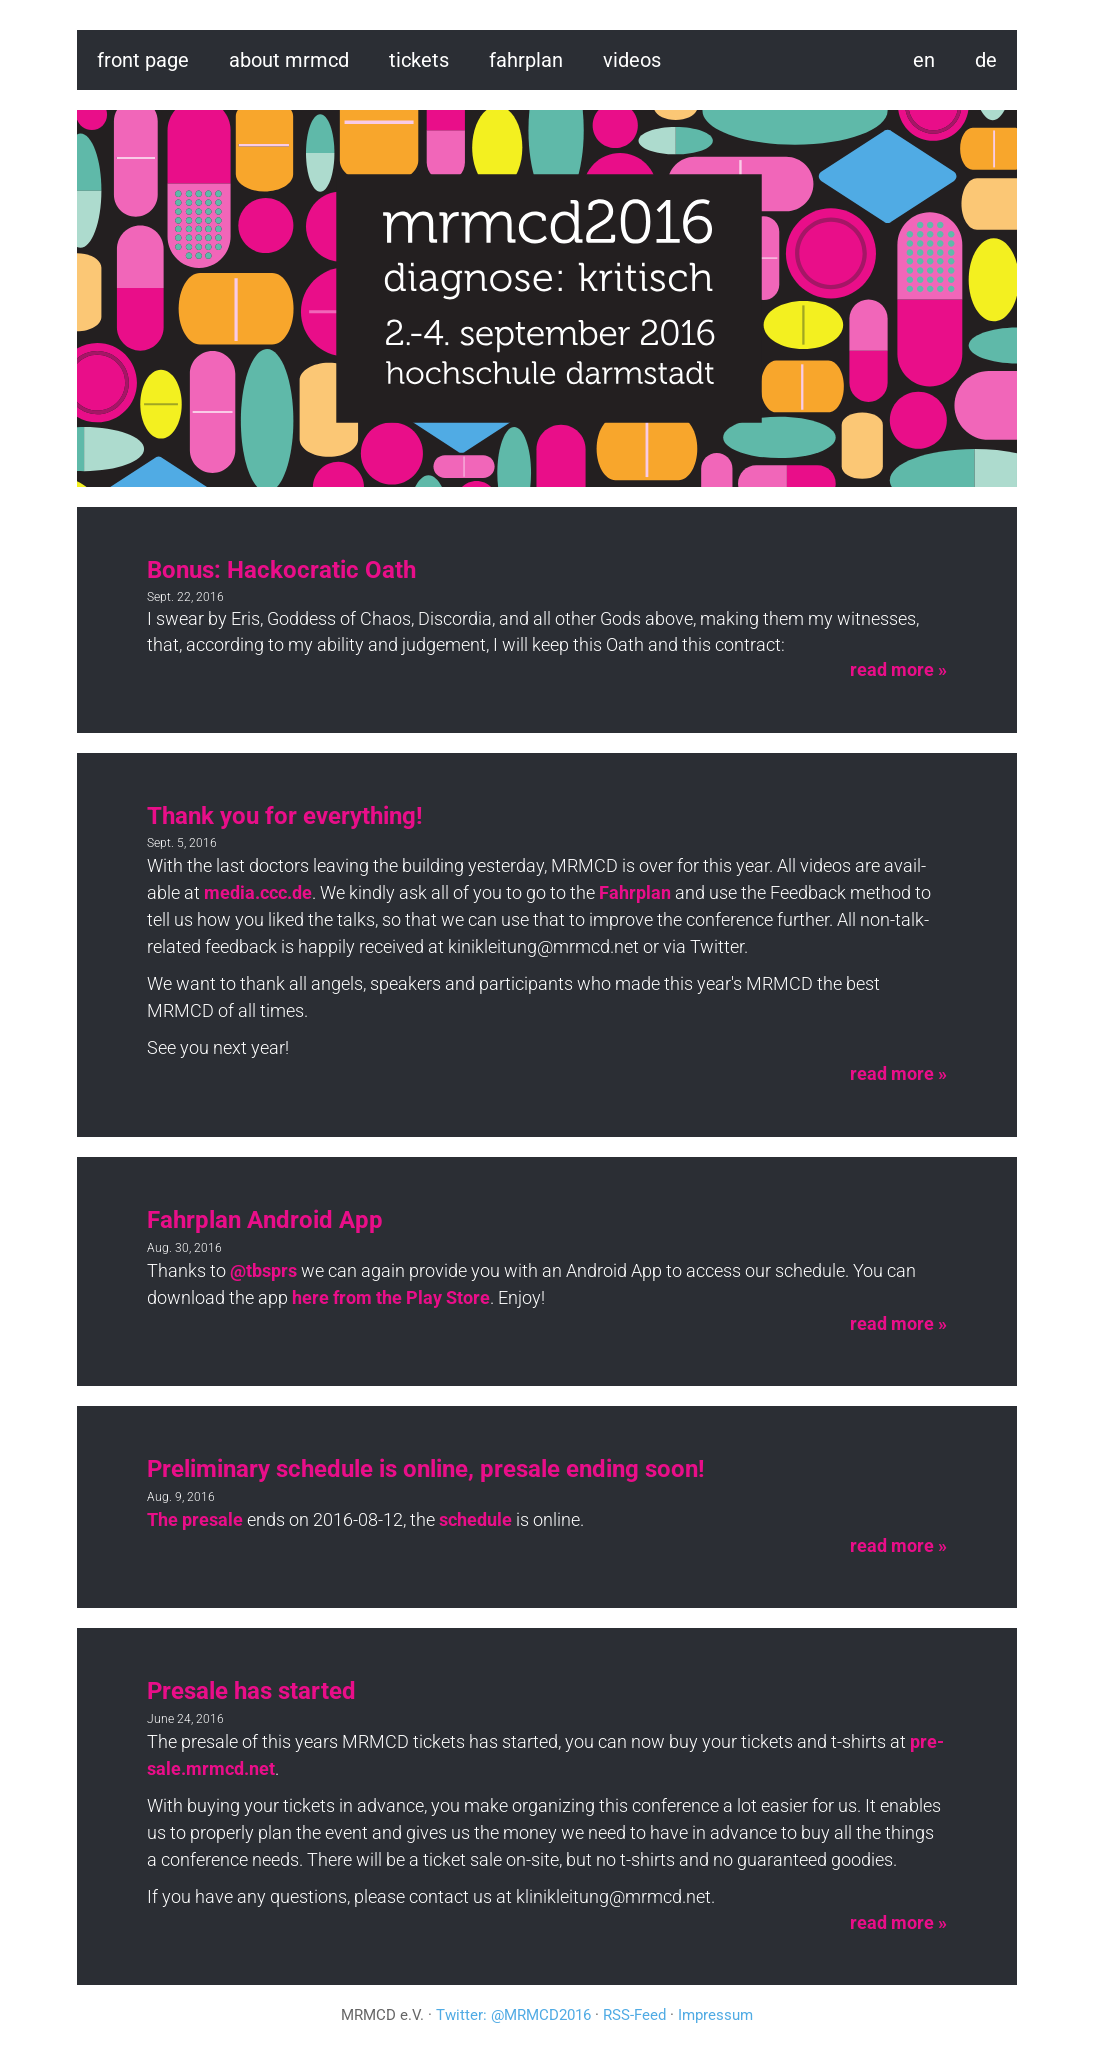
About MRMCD (289, 60)
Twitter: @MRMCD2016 (513, 2015)
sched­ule (475, 1519)
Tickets (419, 60)
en (924, 60)
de (986, 60)
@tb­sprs (263, 1270)
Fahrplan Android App (265, 1220)
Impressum (715, 2015)
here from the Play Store (391, 1297)
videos (632, 60)
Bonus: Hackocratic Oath (281, 570)
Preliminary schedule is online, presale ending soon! (426, 1469)
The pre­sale (195, 1519)
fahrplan (526, 60)
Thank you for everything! (285, 816)
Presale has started (251, 1691)
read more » (898, 669)
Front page (143, 60)
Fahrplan (635, 892)
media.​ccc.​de (258, 892)
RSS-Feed (634, 2015)
